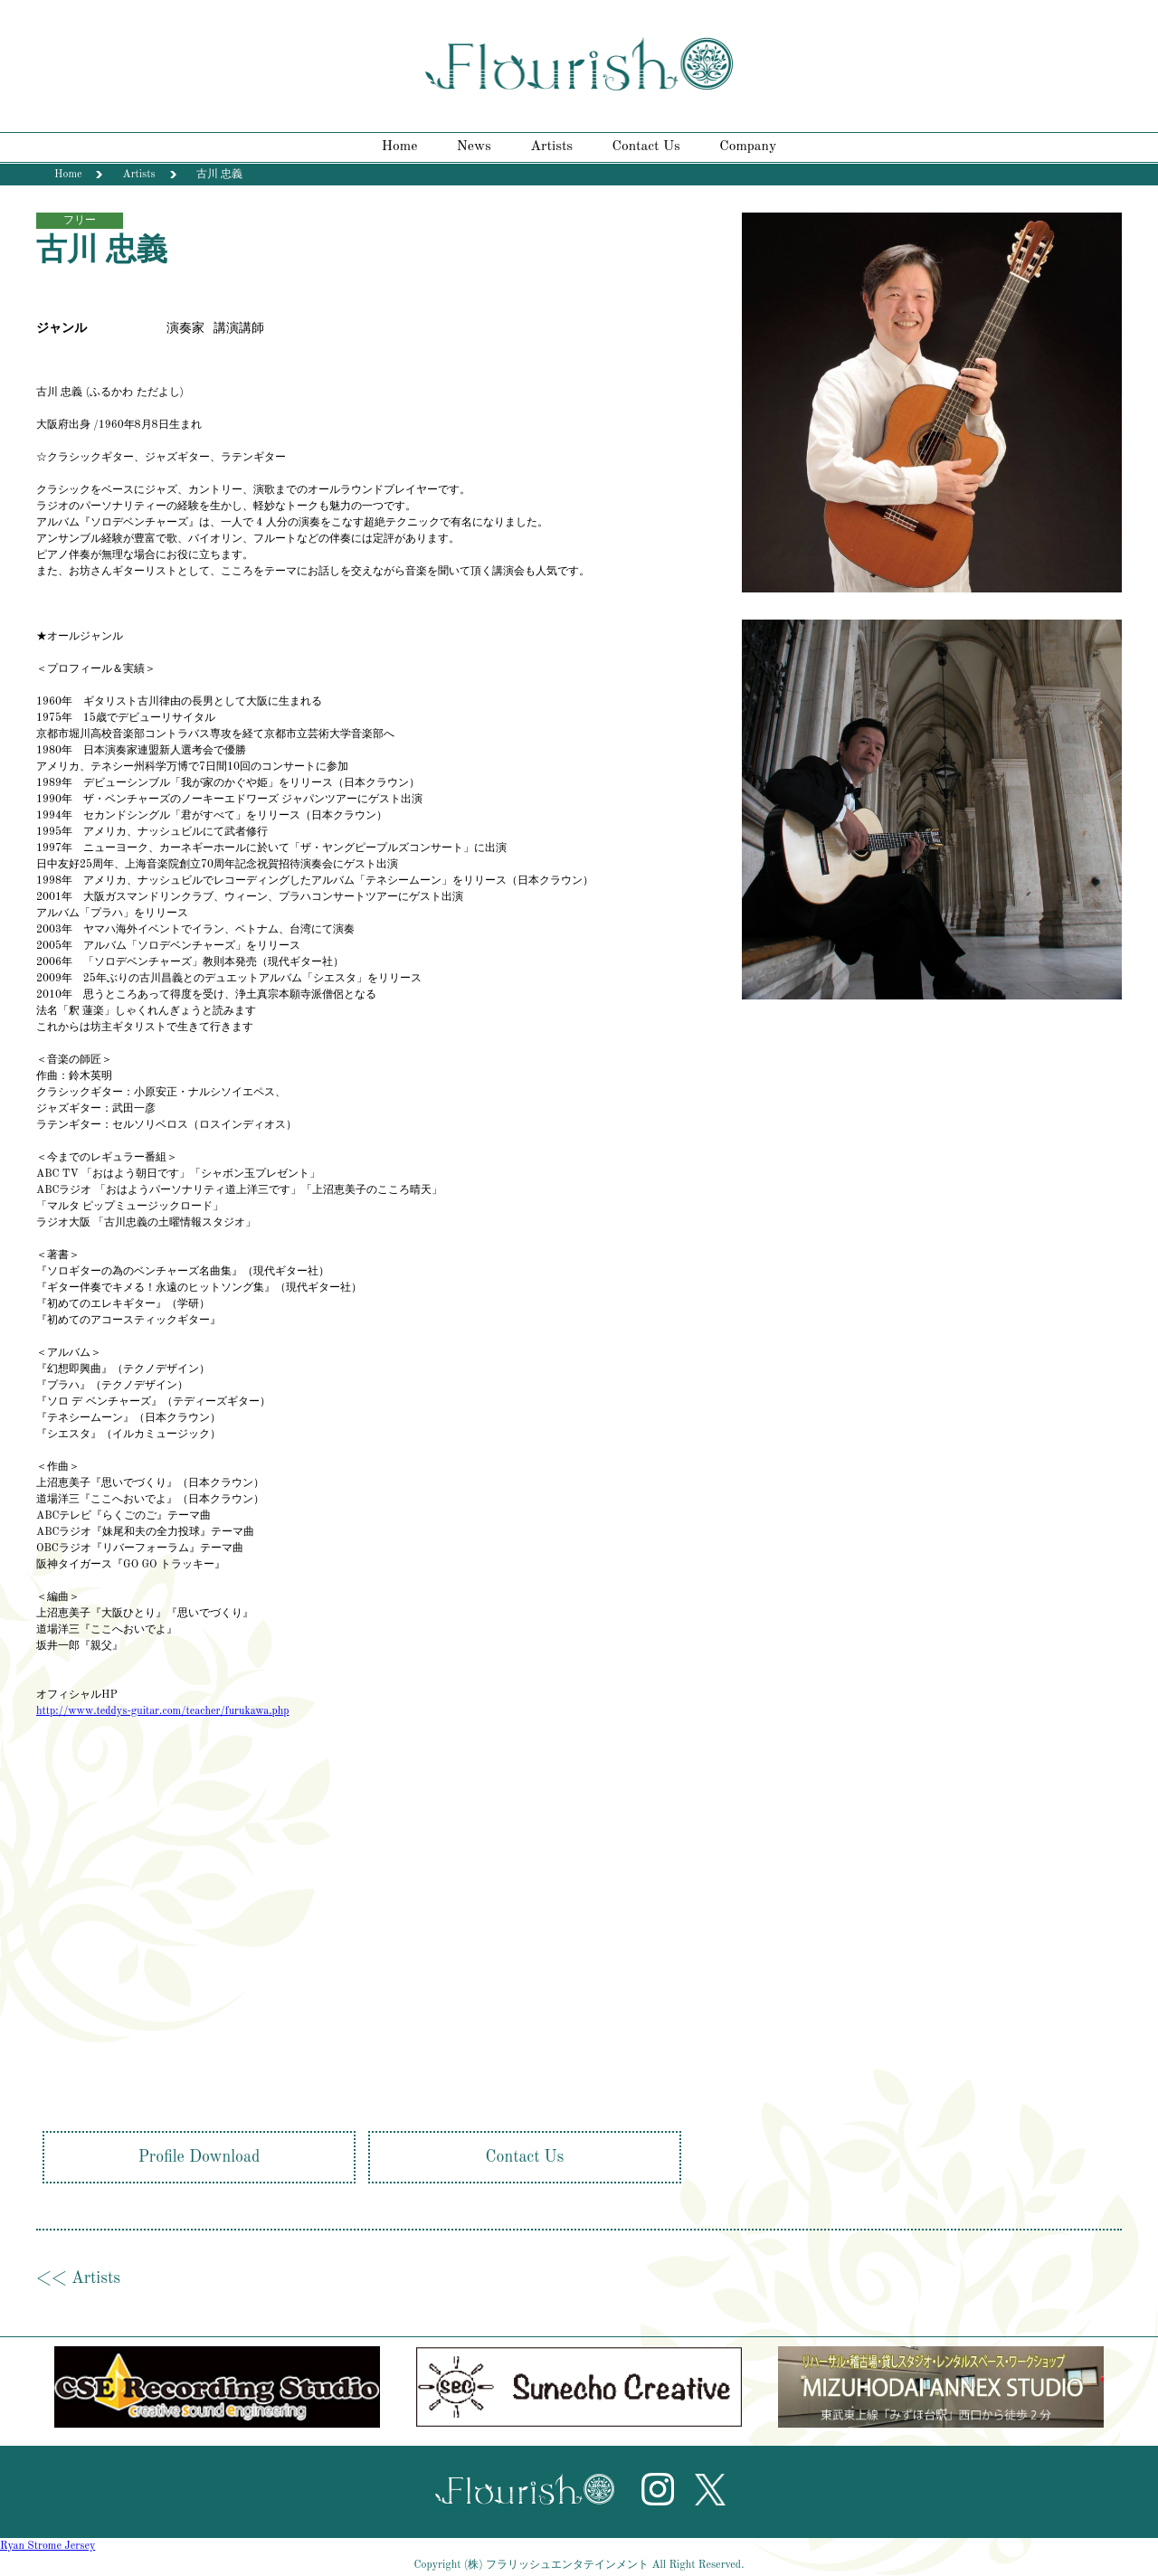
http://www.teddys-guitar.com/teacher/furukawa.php (163, 1711)
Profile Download (199, 2157)
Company (747, 146)
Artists (551, 146)
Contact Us (646, 146)
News (474, 146)
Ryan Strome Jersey (47, 2546)
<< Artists (78, 2278)
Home (400, 146)
